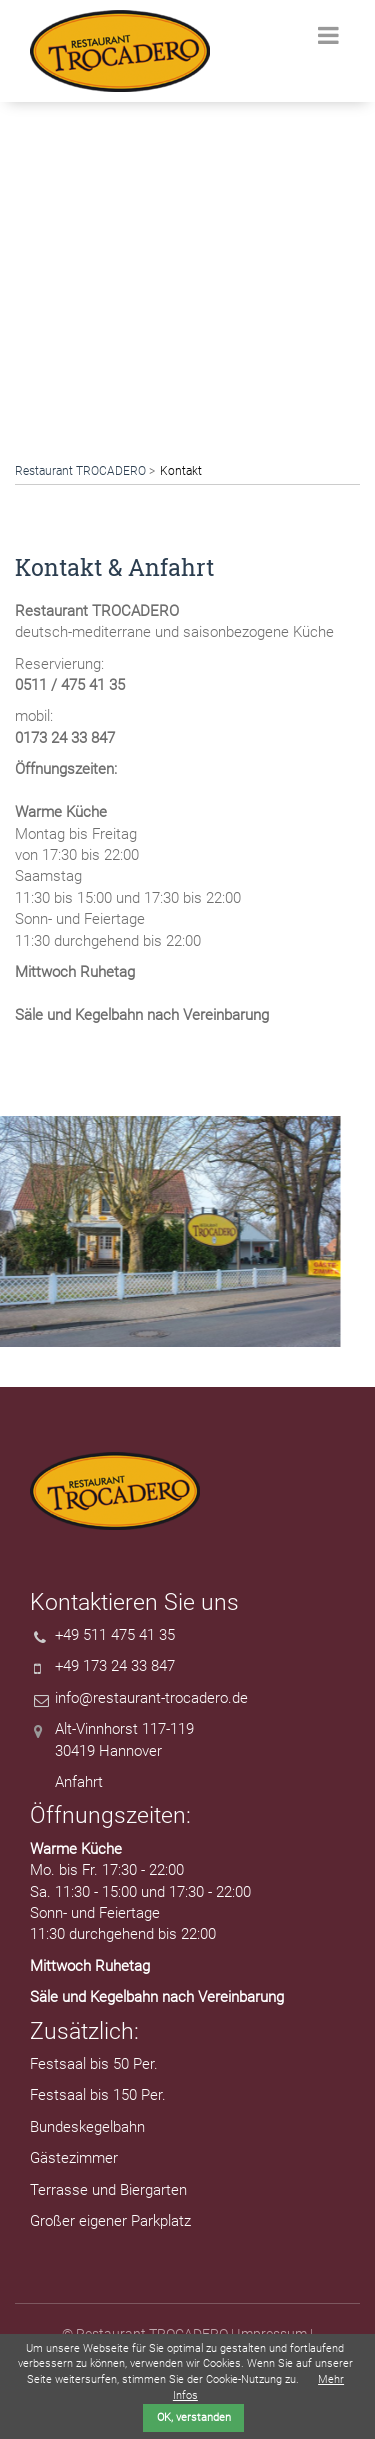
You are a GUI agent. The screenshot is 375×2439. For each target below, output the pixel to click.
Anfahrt (79, 1782)
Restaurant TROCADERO (80, 471)
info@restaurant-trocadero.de (151, 1698)
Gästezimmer (74, 2158)
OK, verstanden (194, 2417)
